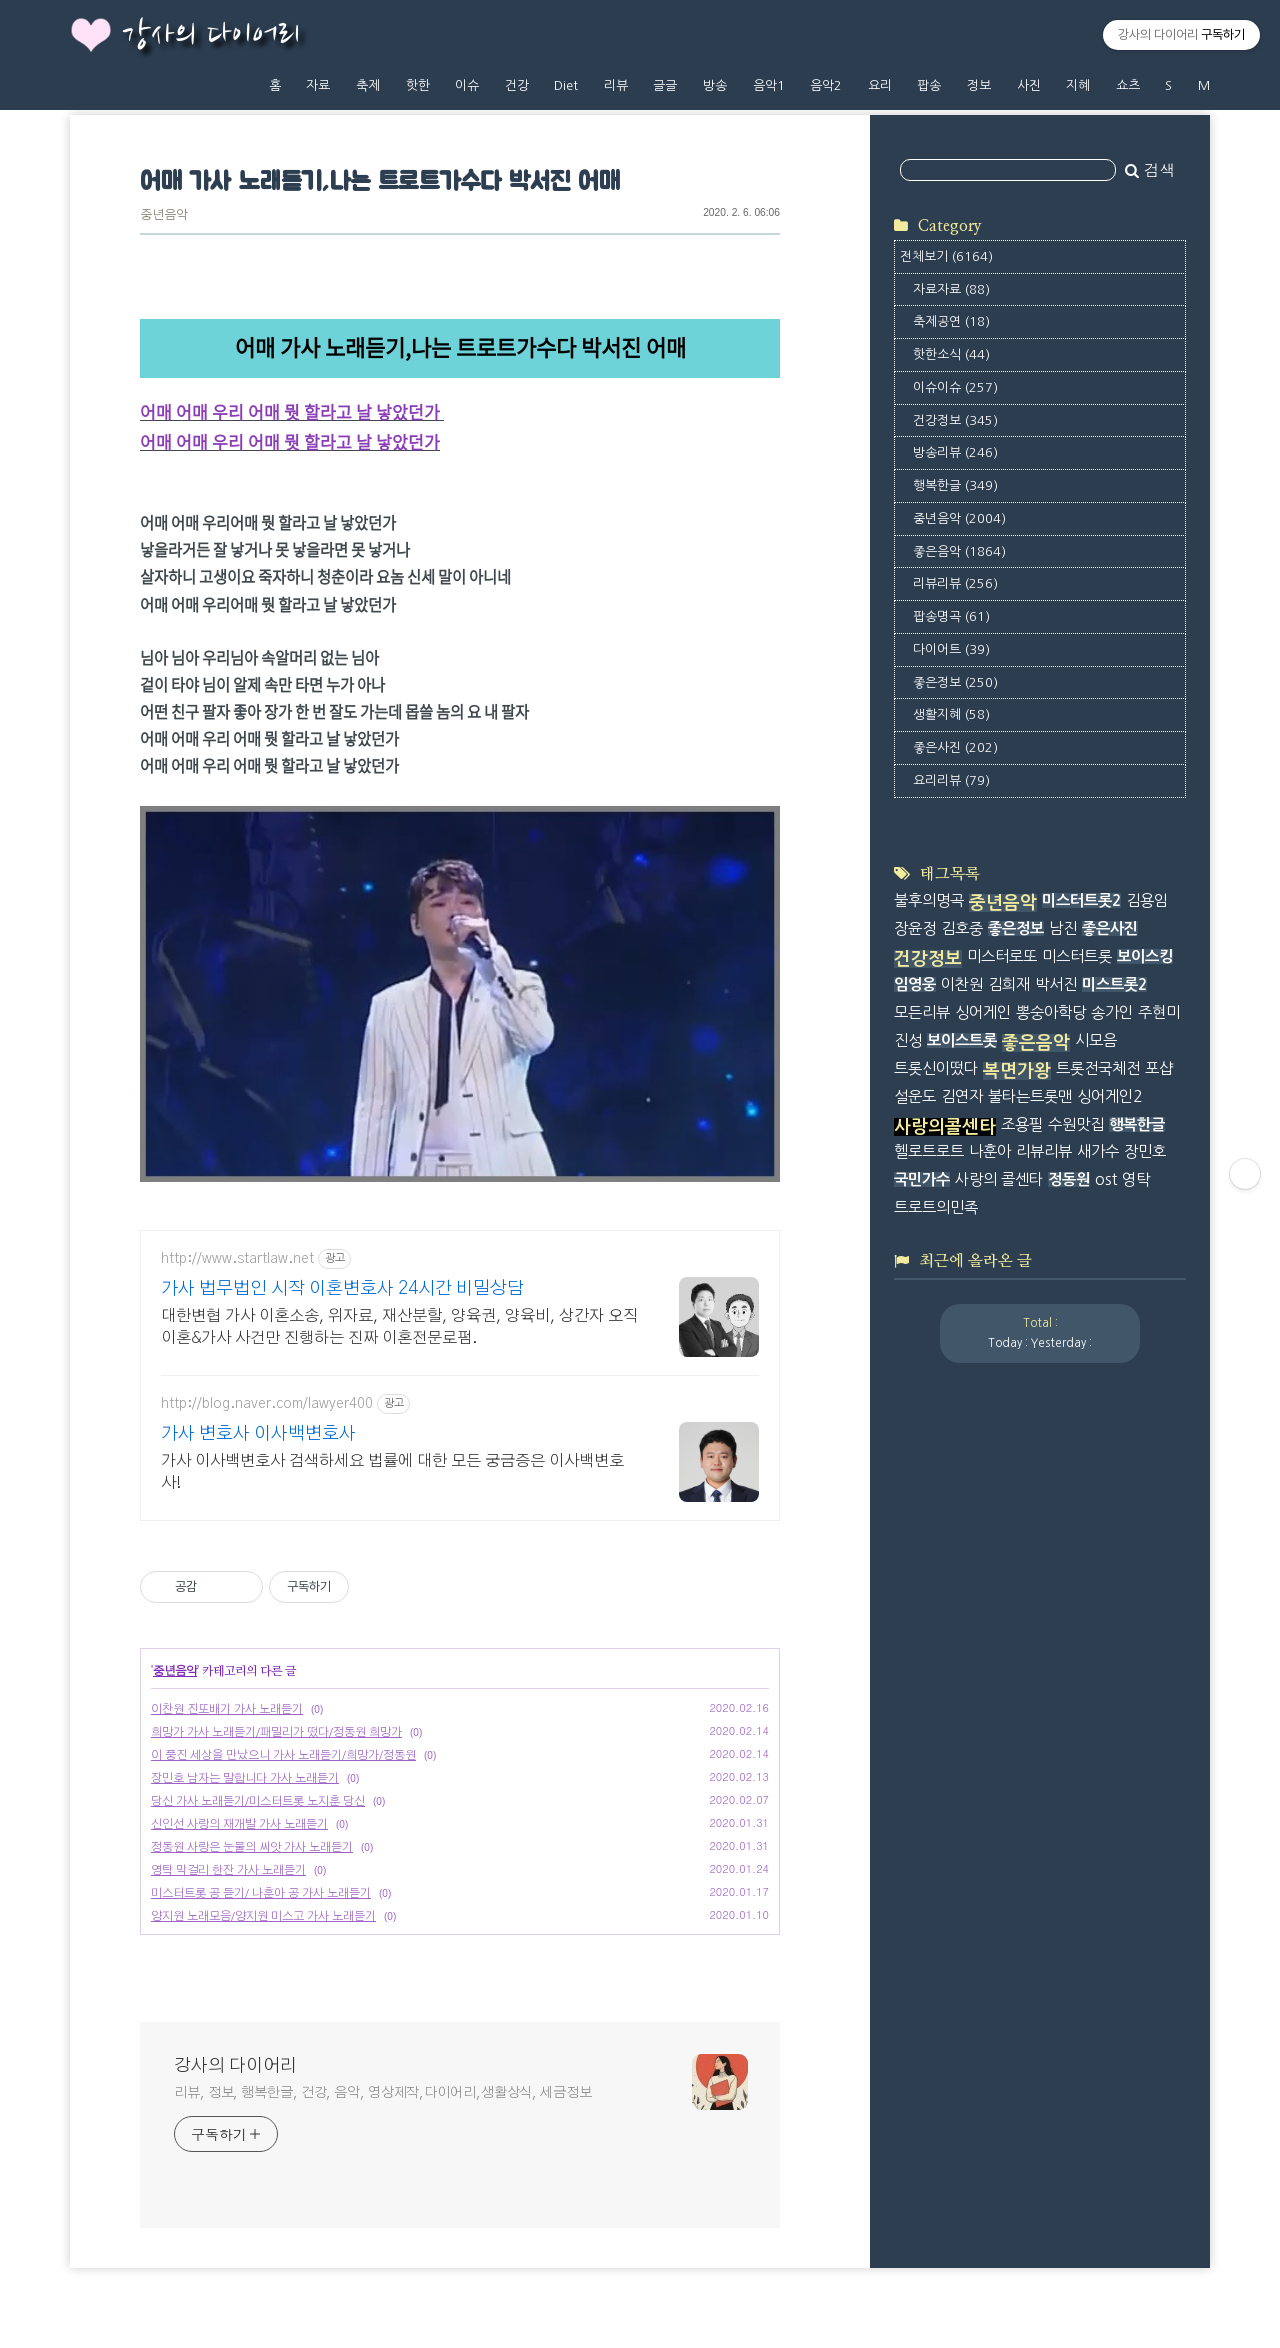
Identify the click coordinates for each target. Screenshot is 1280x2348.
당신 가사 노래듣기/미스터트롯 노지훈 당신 (258, 1801)
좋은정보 (955, 682)
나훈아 (990, 1151)
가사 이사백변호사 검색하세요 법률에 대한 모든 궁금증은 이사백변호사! (392, 1472)
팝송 (929, 85)
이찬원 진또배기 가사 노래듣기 (227, 1709)
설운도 (915, 1096)
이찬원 (962, 984)
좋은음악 (959, 551)
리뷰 (616, 85)
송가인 (1112, 1012)
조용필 (1022, 1124)
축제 (368, 85)
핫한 (418, 85)
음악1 (769, 85)
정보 (979, 85)
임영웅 (915, 984)
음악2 (826, 85)
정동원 (1069, 1179)
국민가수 (922, 1179)
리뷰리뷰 (955, 583)
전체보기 (946, 256)
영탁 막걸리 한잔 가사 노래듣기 (228, 1870)
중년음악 (164, 215)
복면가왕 (1017, 1071)
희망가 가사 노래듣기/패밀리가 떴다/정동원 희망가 (276, 1732)
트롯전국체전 (1098, 1068)
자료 (318, 85)
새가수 (1098, 1151)
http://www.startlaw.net (237, 1259)
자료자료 (951, 289)
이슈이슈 (955, 387)
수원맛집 (1076, 1124)
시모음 (1096, 1040)
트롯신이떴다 (936, 1068)
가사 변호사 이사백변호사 (258, 1434)
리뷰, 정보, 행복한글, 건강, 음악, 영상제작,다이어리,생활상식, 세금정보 (383, 2093)
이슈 (467, 85)
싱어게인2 (1109, 1096)
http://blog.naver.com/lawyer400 (267, 1404)
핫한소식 (951, 354)
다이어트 (951, 649)
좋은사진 (955, 747)
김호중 (962, 928)
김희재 (1009, 984)
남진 (1063, 928)
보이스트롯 (962, 1040)
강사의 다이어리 (211, 36)
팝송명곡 (951, 616)
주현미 (1159, 1012)
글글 (665, 85)
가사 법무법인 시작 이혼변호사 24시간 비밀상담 (342, 1289)
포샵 (1159, 1068)
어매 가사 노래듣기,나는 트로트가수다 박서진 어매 (379, 182)
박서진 (1056, 984)
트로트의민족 (936, 1207)
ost (1106, 1179)
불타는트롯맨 (1030, 1096)
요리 (880, 85)
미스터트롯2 (1081, 900)
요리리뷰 (951, 780)
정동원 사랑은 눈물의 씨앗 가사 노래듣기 (252, 1847)
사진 (1029, 85)
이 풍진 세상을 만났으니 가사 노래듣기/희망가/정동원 (283, 1755)
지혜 (1078, 85)
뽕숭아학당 (1051, 1012)
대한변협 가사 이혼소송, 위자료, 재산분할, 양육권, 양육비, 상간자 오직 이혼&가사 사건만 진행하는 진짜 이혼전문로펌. (399, 1327)
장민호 (1145, 1151)
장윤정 (915, 928)
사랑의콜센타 (945, 1127)
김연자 (962, 1096)
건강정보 (955, 420)
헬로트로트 (929, 1151)
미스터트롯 (1077, 956)
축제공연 (951, 321)
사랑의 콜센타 (999, 1179)
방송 (715, 85)
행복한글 (955, 485)
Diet (566, 85)
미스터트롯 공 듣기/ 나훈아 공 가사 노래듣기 (261, 1893)
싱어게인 (983, 1012)
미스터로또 (1002, 956)
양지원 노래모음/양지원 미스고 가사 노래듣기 (263, 1916)
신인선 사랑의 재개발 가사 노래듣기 (239, 1824)
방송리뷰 (955, 452)
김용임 (1147, 900)
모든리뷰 (922, 1012)
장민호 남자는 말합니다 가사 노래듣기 (245, 1778)
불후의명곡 (929, 900)
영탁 (1136, 1179)
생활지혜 (951, 714)
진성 (908, 1040)
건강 (517, 85)
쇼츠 (1128, 85)
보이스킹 (1145, 956)
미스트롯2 (1114, 984)
